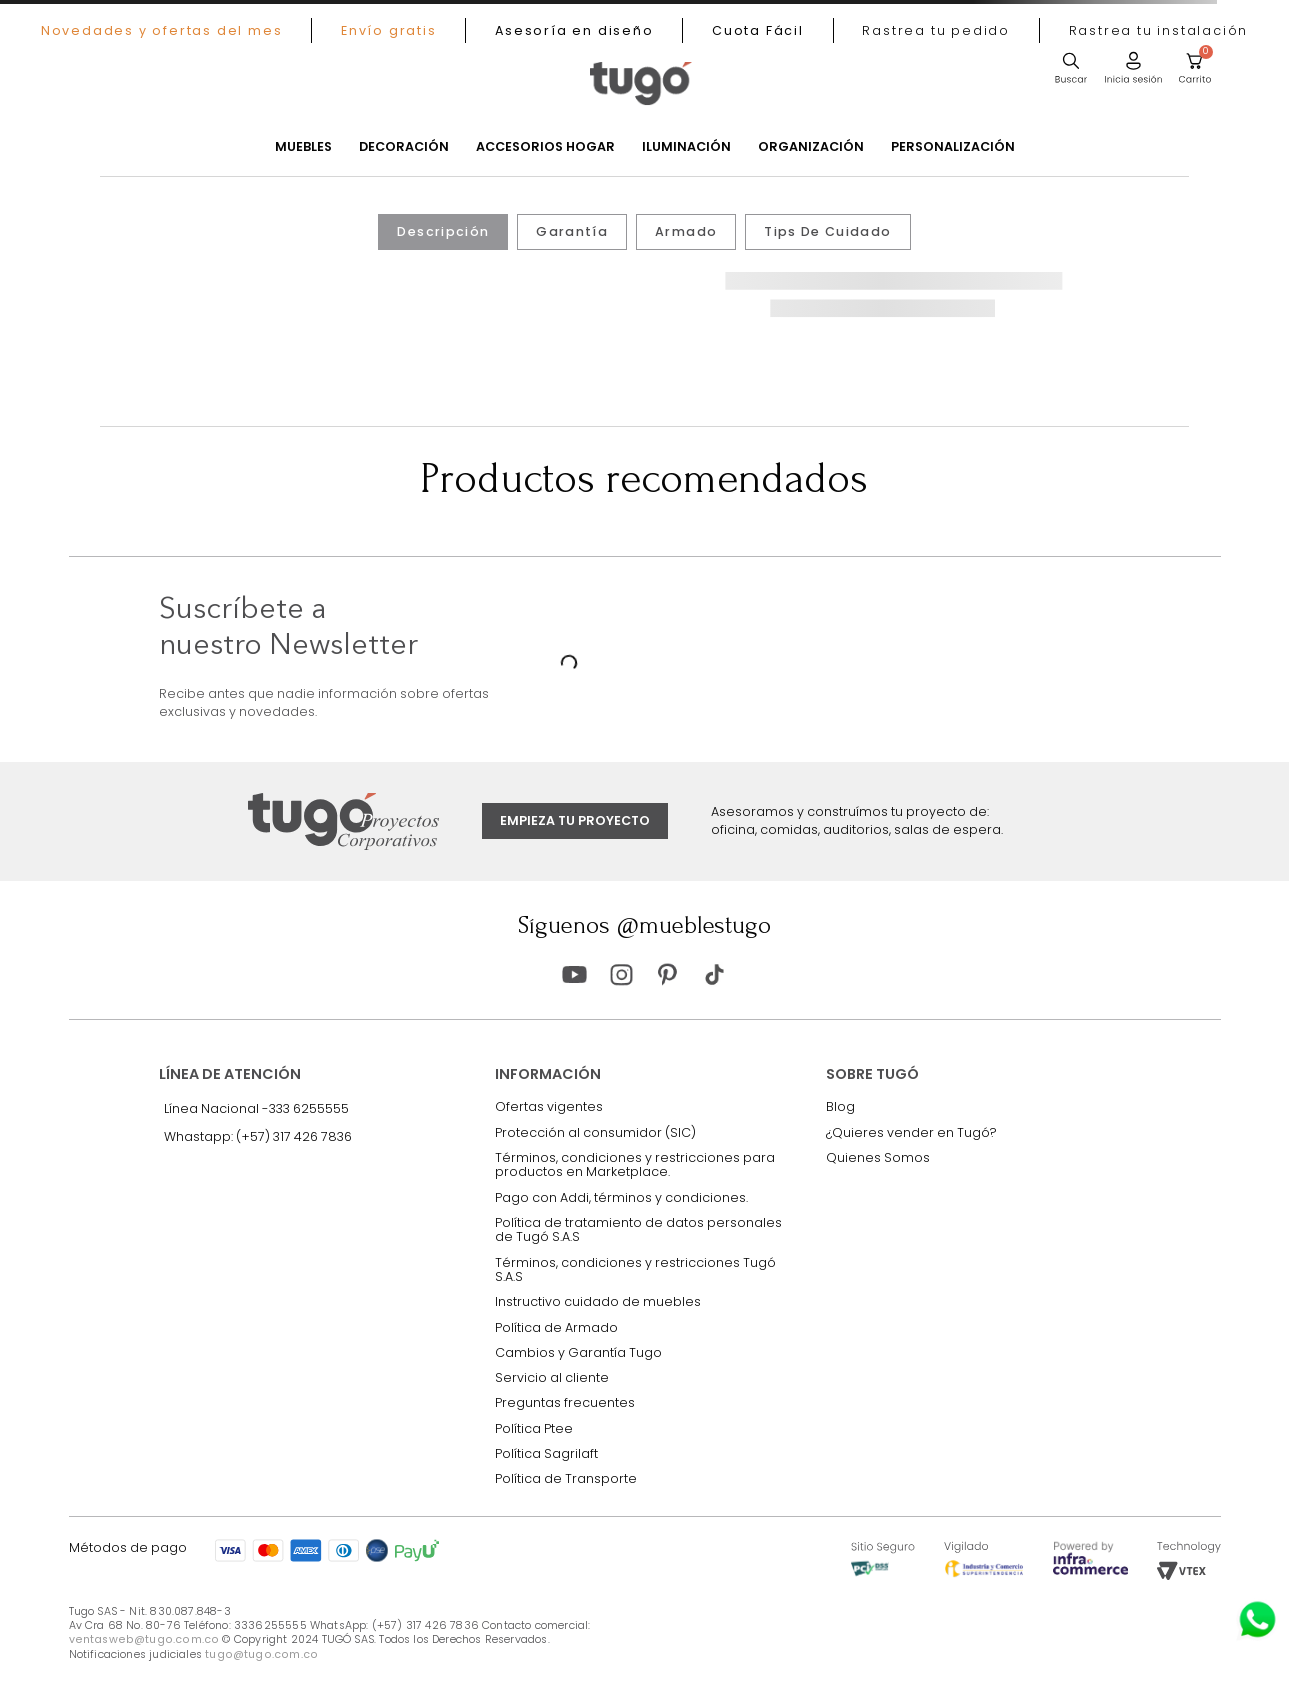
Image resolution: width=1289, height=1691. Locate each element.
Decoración (404, 147)
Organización (811, 147)
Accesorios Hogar (545, 147)
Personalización (953, 147)
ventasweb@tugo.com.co (144, 1639)
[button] (936, 30)
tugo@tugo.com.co (261, 1654)
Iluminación (686, 147)
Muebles (303, 147)
